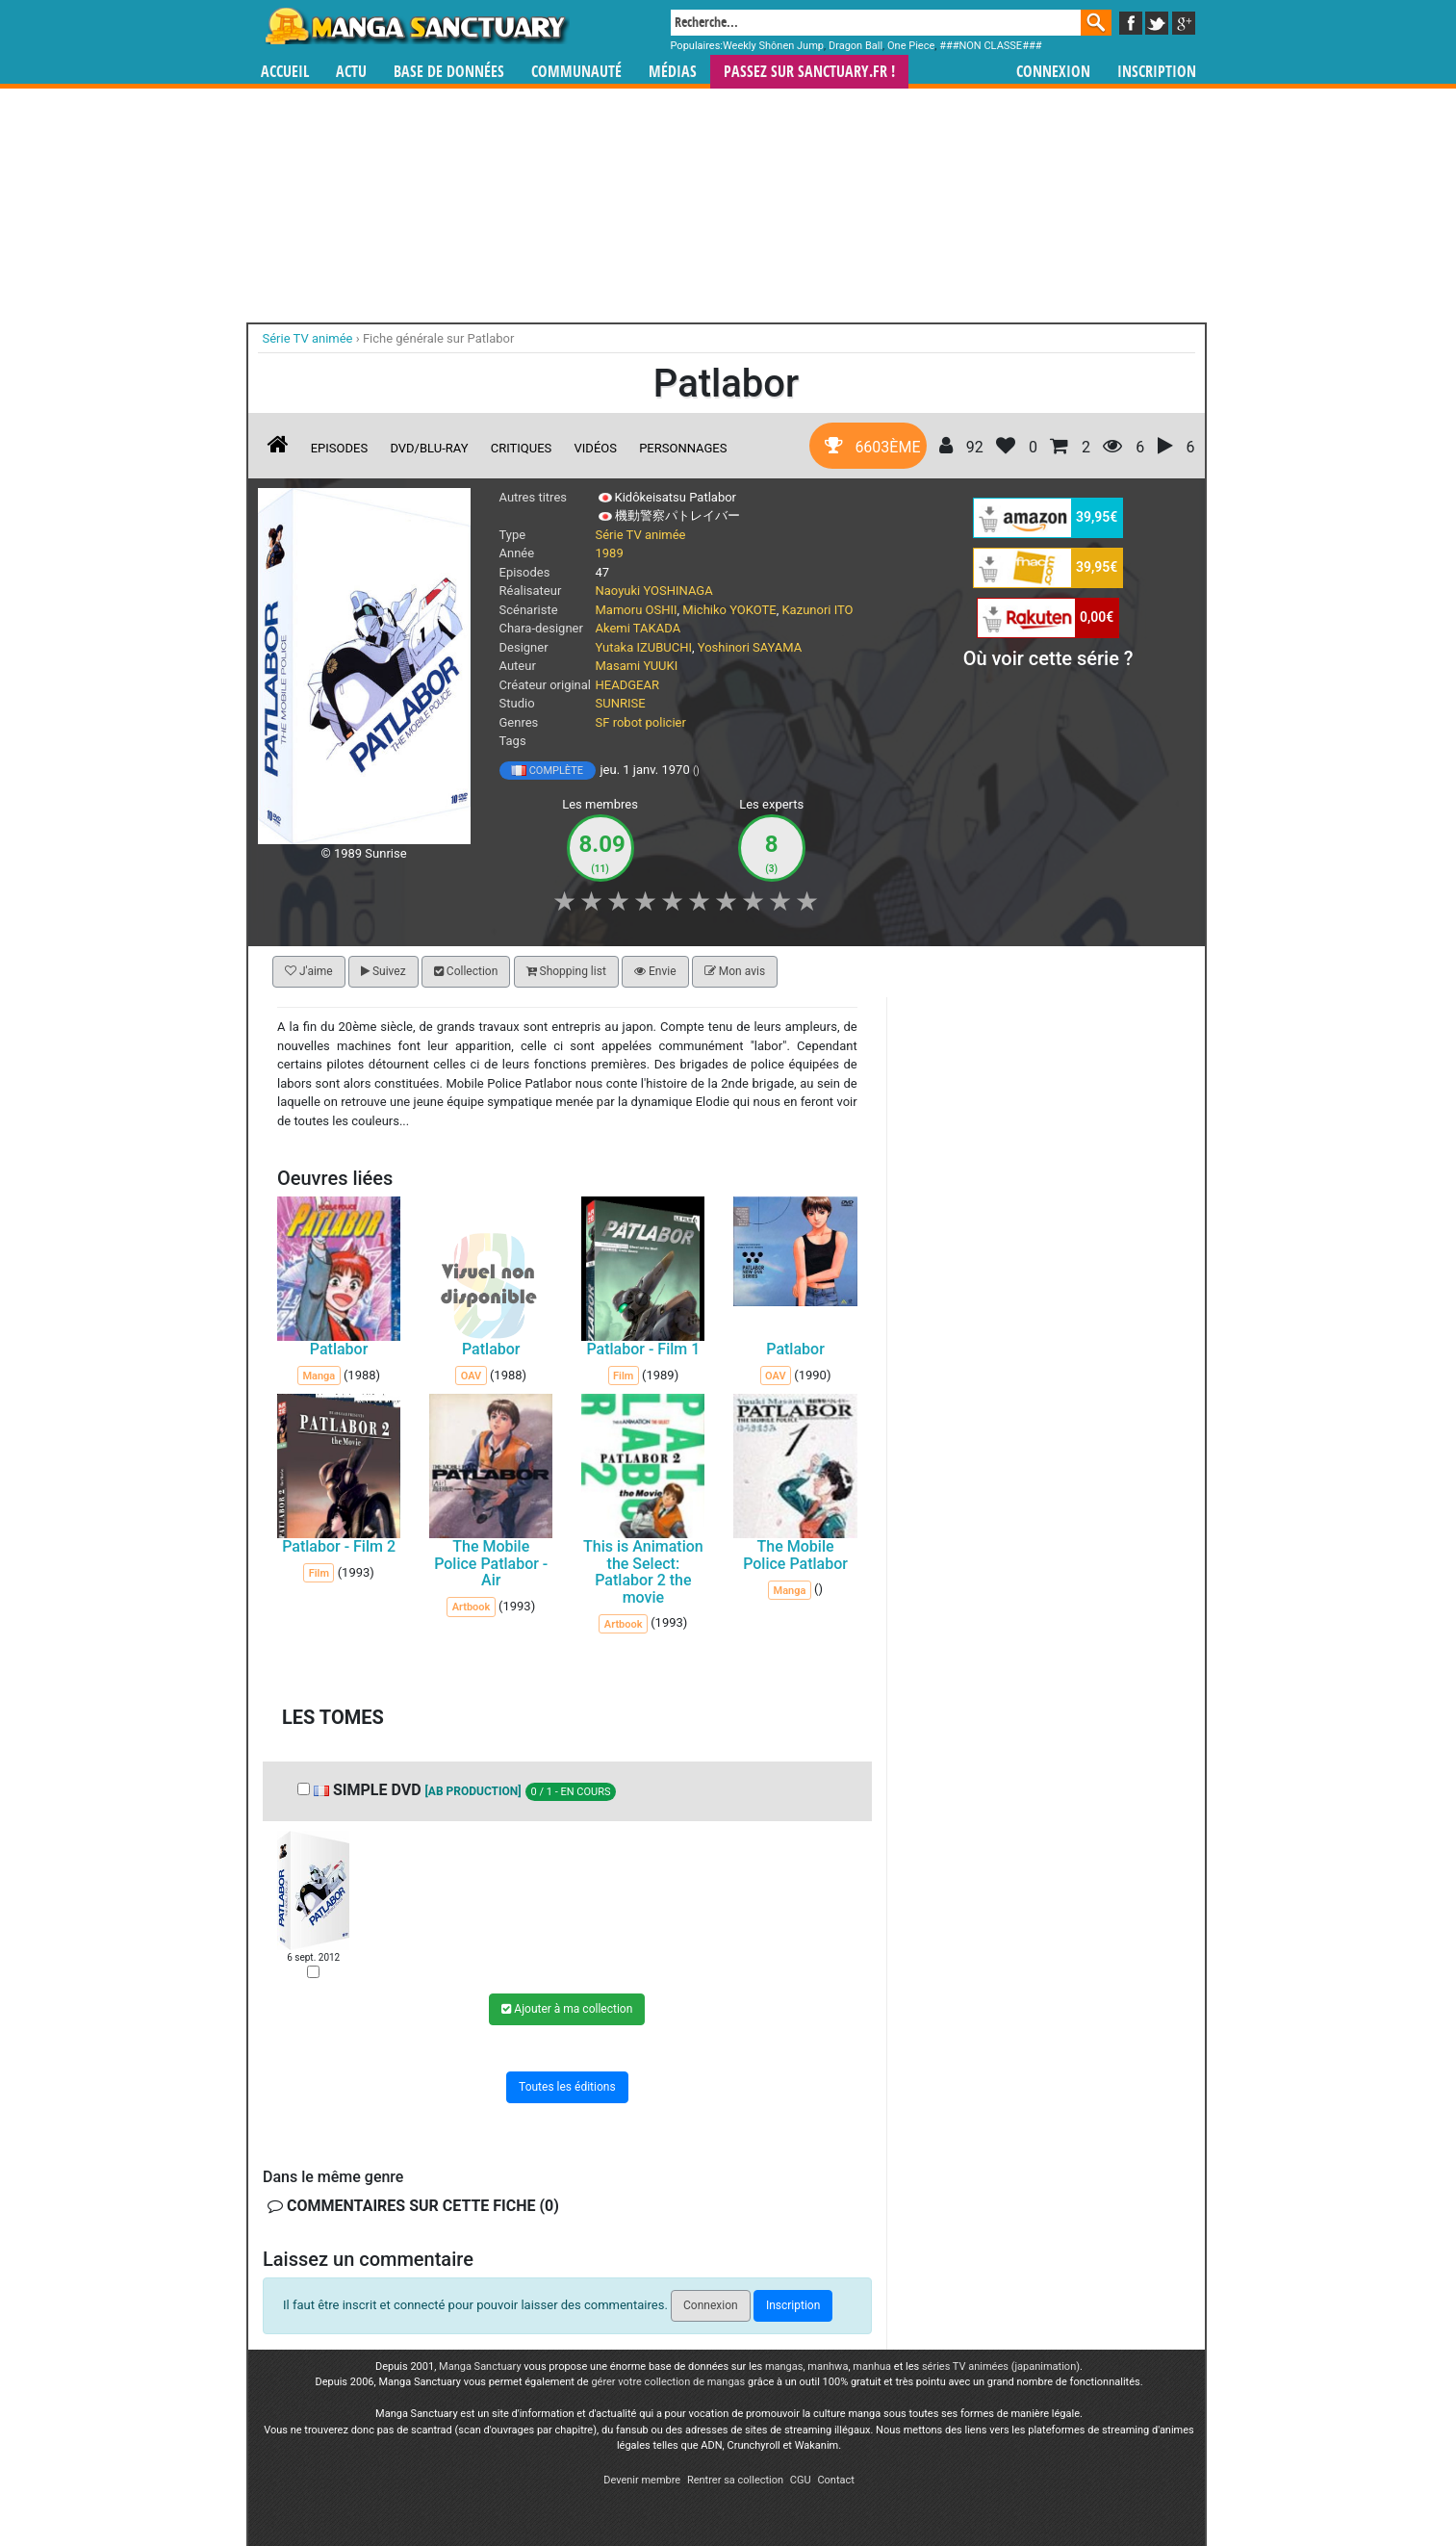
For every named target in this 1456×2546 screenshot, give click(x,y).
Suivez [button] (382, 971)
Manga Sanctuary (480, 2366)
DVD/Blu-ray (429, 448)
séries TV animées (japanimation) (1001, 2366)
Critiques (521, 448)
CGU (800, 2480)
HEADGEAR (627, 685)
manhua (872, 2366)
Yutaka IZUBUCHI (644, 647)
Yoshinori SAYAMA (750, 647)
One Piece (910, 45)
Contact (835, 2480)
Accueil (285, 72)
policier (666, 722)
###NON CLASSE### (990, 45)
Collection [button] (465, 971)
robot (628, 722)
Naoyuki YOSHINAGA (654, 590)
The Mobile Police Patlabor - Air (491, 1563)
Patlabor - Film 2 (339, 1546)
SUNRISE (621, 703)
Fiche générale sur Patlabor (439, 338)
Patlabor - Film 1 (643, 1349)
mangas (784, 2366)
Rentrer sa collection (735, 2480)
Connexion (1053, 72)
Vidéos (596, 448)
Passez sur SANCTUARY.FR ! (809, 72)
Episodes (339, 448)
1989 (610, 553)
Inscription (1156, 72)
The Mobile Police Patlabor (795, 1555)
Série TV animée (641, 534)
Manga (415, 26)
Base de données (449, 72)
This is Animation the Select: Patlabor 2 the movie (643, 1572)
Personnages (683, 448)
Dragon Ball (855, 45)
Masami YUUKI (637, 665)
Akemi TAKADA (638, 628)
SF (603, 722)
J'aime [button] (309, 971)
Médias (673, 72)
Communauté (576, 72)
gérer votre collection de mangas (668, 2382)
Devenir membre (641, 2480)
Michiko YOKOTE (729, 610)
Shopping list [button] (565, 971)
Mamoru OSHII (636, 610)
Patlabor (338, 1349)
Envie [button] (655, 971)
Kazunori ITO (817, 610)
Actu (351, 72)
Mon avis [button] (733, 971)
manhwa (827, 2366)
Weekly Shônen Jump (773, 45)
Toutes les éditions (567, 2087)
